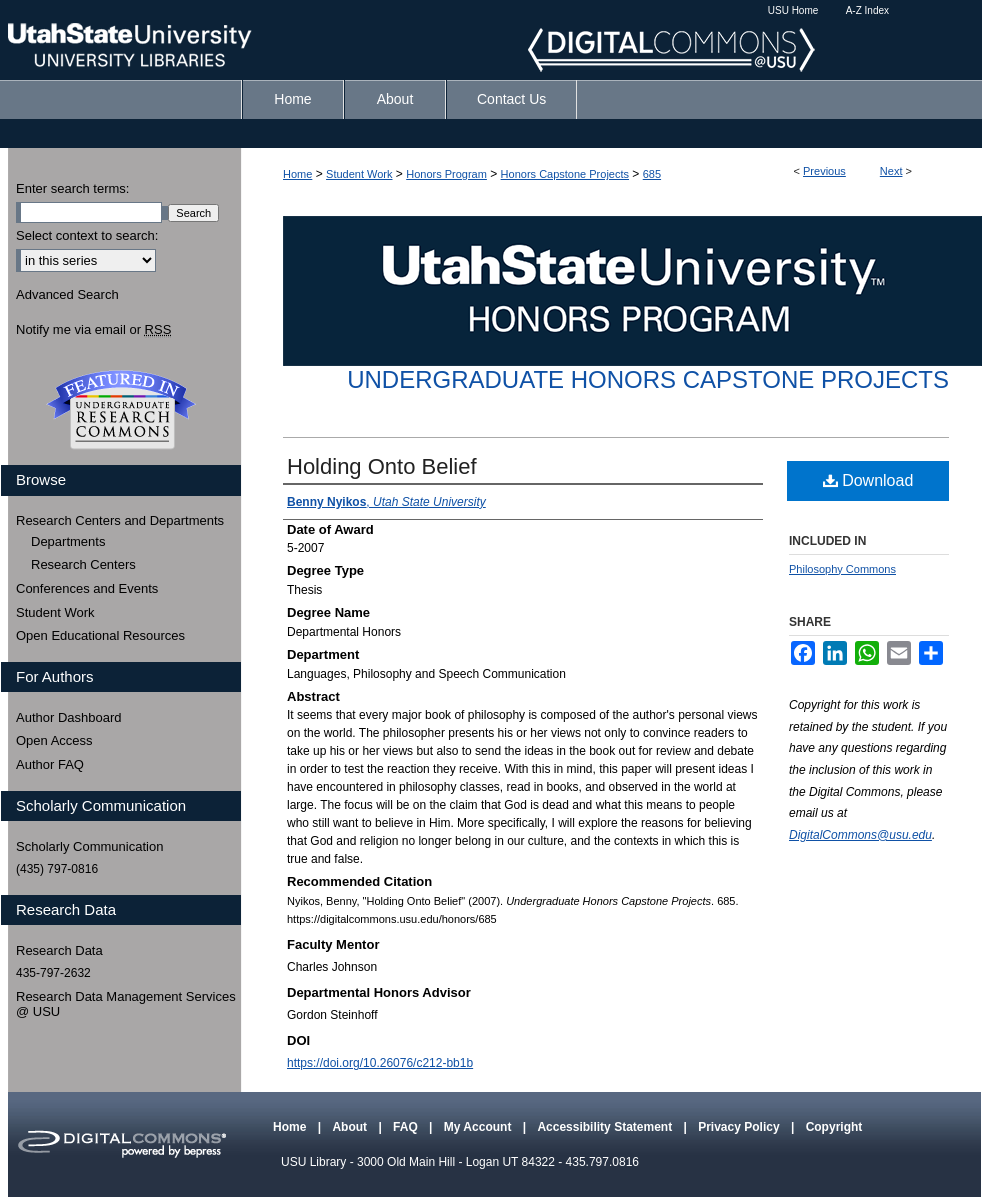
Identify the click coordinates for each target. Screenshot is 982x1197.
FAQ (407, 1127)
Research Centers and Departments (120, 520)
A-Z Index (867, 10)
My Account (479, 1127)
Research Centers (83, 564)
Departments (68, 541)
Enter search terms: (72, 188)
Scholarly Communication (89, 846)
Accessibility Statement (606, 1127)
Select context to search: (87, 235)
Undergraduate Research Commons (121, 410)
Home (297, 174)
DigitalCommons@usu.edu (860, 835)
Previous (824, 171)
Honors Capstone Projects (565, 174)
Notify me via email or (93, 330)
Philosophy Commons (842, 569)
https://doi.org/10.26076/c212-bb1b (380, 1063)
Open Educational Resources (100, 635)
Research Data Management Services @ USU (126, 1004)
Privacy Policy (740, 1127)
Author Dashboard (69, 717)
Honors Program (446, 174)
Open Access (54, 740)
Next (891, 171)
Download (868, 480)
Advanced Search (67, 294)
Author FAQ (50, 764)
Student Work (359, 174)
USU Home (793, 10)
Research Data (59, 950)
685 (652, 174)
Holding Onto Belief (382, 466)
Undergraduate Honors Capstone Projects (648, 379)
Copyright (834, 1127)
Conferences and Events (87, 588)
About (351, 1127)
